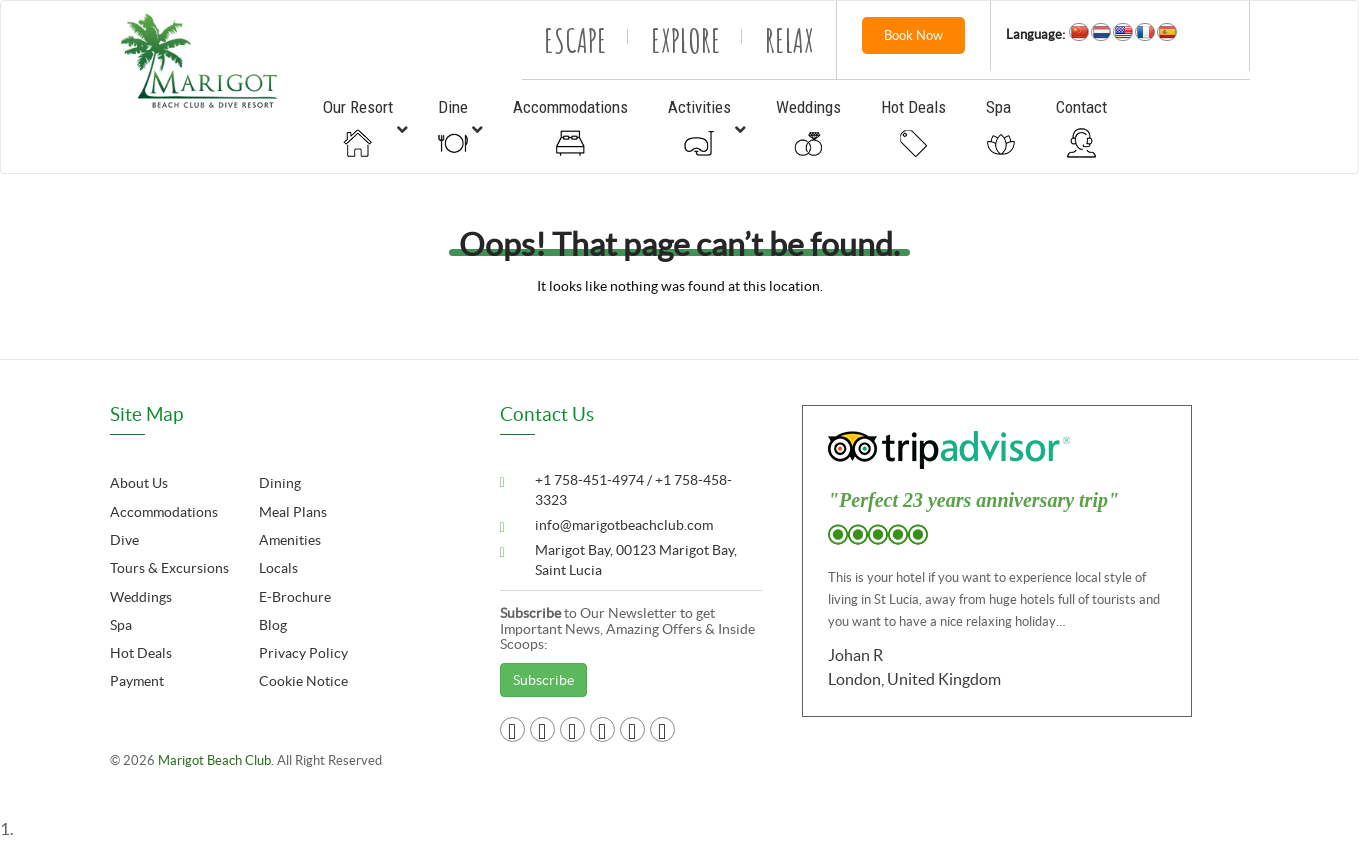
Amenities (290, 540)
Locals (278, 568)
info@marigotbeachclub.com (624, 525)
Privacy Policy (303, 653)
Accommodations (164, 512)
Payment (137, 681)
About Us (139, 483)
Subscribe (543, 680)
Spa (121, 625)
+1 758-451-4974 (591, 480)
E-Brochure (295, 597)
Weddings (141, 597)
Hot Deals (141, 653)
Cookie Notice (303, 681)
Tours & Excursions (169, 568)
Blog (273, 625)
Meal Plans (293, 512)
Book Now (913, 35)
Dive (124, 540)
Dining (280, 483)
